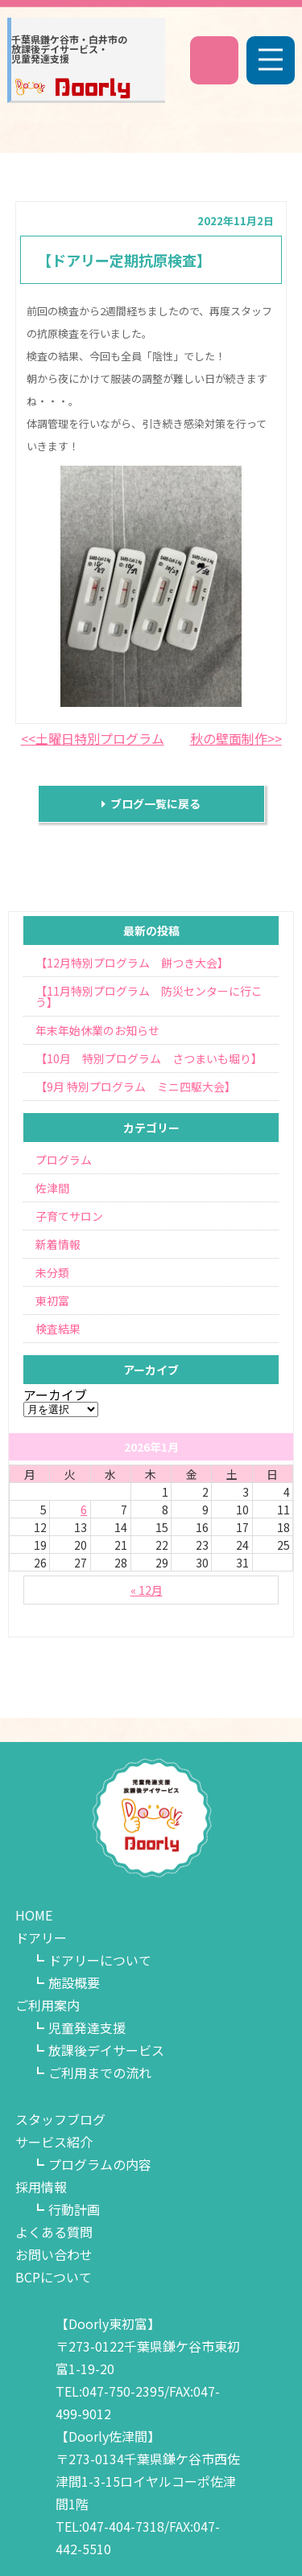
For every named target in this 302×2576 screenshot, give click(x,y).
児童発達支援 (87, 2027)
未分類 (52, 1272)
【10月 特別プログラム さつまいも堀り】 (149, 1058)
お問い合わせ (54, 2254)
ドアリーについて (99, 1960)
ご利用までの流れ (99, 2072)
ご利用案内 (47, 2005)
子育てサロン (69, 1216)
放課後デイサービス (106, 2050)
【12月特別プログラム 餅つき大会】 (132, 963)
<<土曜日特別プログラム (92, 738)
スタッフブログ (60, 2119)
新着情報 (58, 1244)
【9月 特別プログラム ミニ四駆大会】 (135, 1086)
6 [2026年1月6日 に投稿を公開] (84, 1510)
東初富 (52, 1300)
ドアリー (41, 1937)
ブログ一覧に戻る (151, 803)
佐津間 (52, 1188)
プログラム (63, 1160)
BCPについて (53, 2276)
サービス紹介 (54, 2141)
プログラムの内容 (99, 2164)
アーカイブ (55, 1394)
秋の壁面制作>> (236, 738)
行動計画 (74, 2209)
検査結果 (58, 1329)
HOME (33, 1915)
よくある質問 (54, 2231)
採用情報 (41, 2186)
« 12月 (146, 1590)
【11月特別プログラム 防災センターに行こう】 (149, 996)
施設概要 (74, 1982)
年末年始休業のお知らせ (97, 1030)
